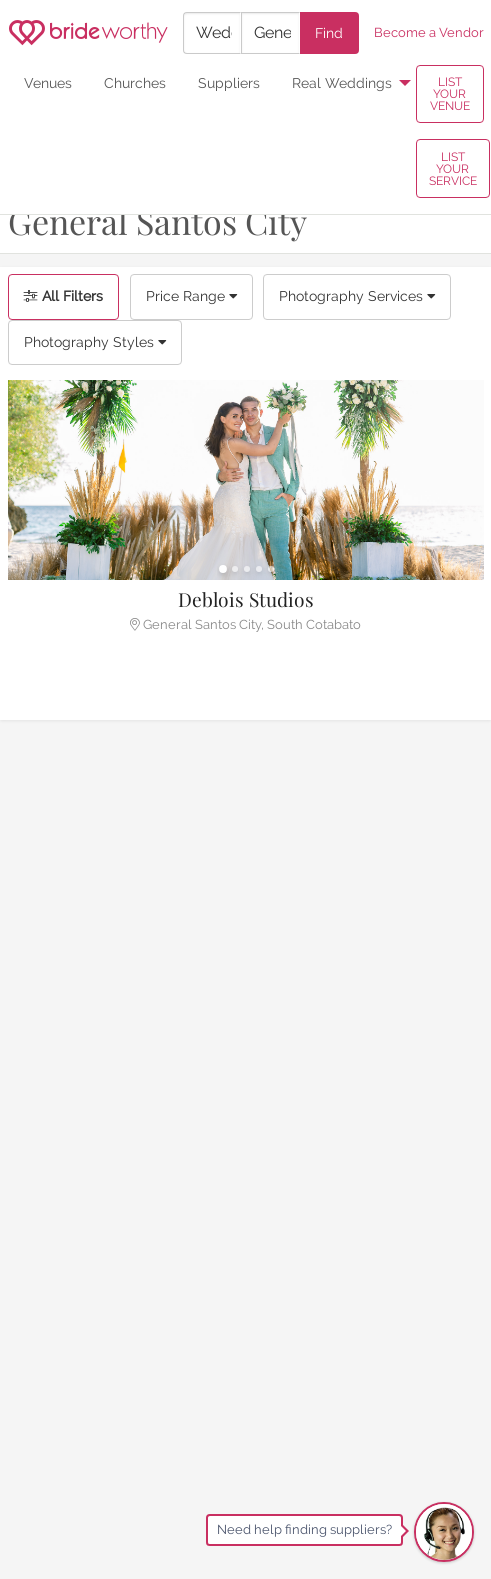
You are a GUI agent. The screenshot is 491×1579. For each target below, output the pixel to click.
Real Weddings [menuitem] (342, 82)
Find (329, 32)
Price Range (191, 296)
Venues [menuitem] (48, 82)
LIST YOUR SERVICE (453, 169)
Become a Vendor (429, 32)
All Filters (63, 296)
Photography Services (357, 296)
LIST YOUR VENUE (450, 94)
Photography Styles (95, 342)
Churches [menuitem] (135, 82)
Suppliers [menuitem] (229, 82)
